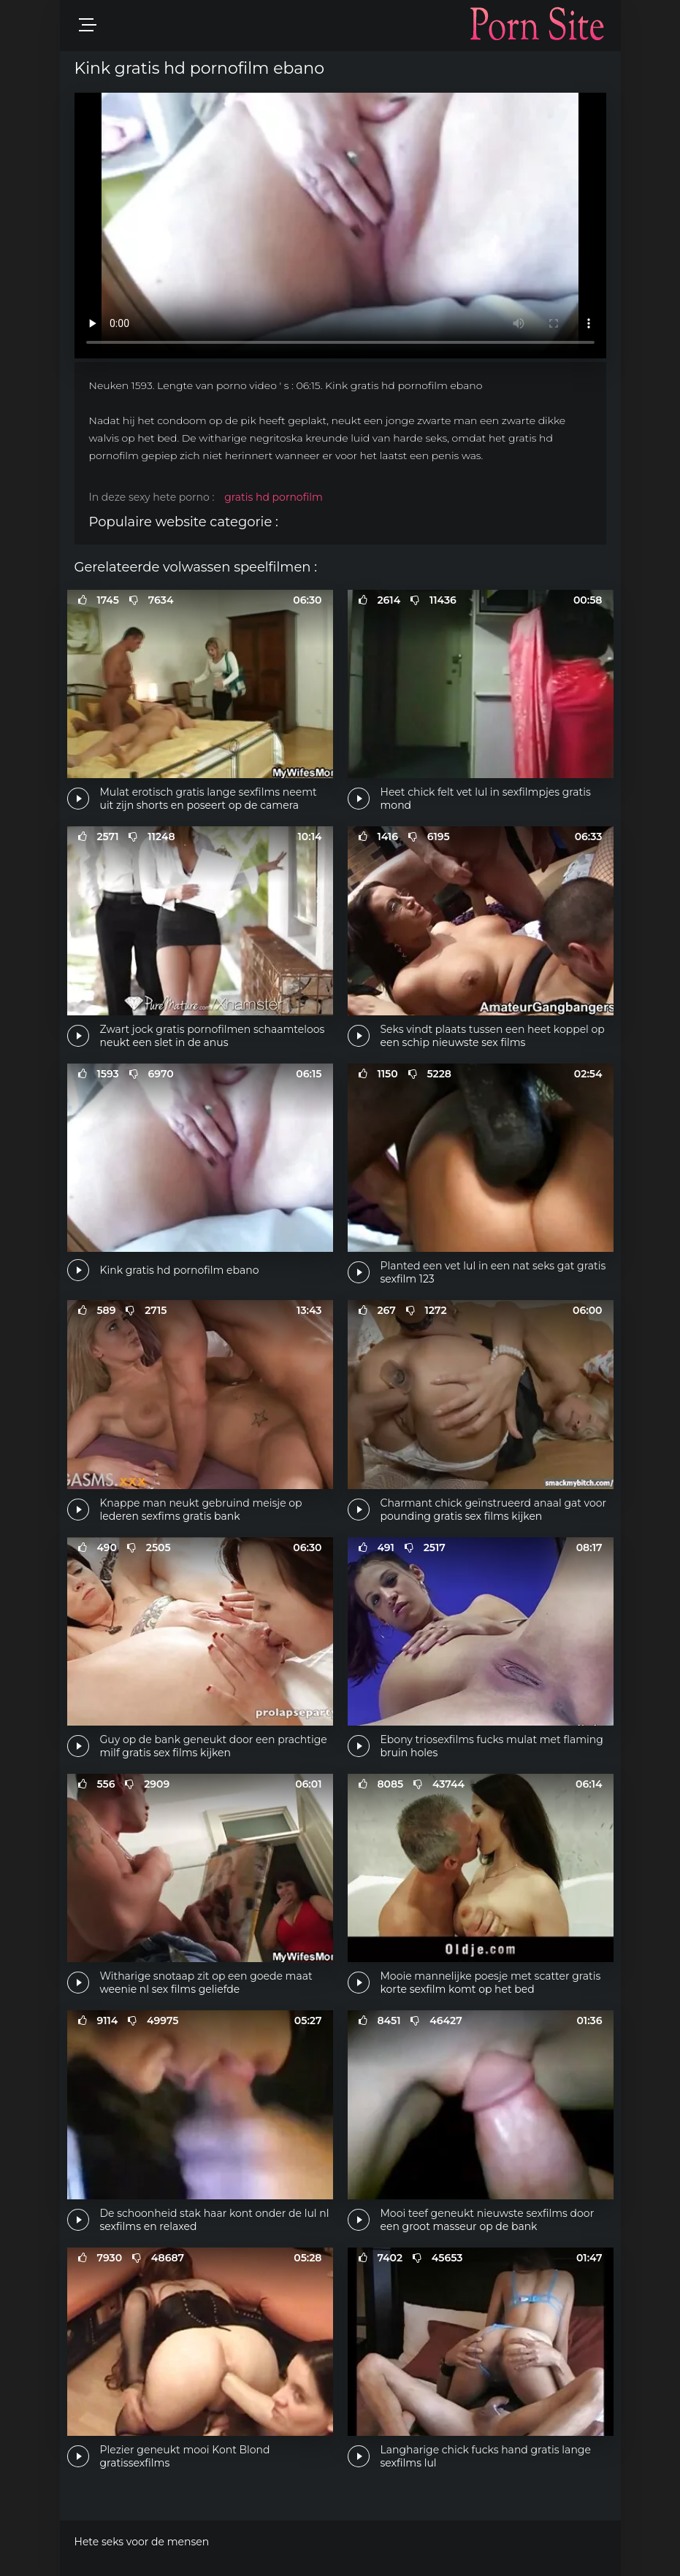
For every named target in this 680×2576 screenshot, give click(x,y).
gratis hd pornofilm (273, 497)
